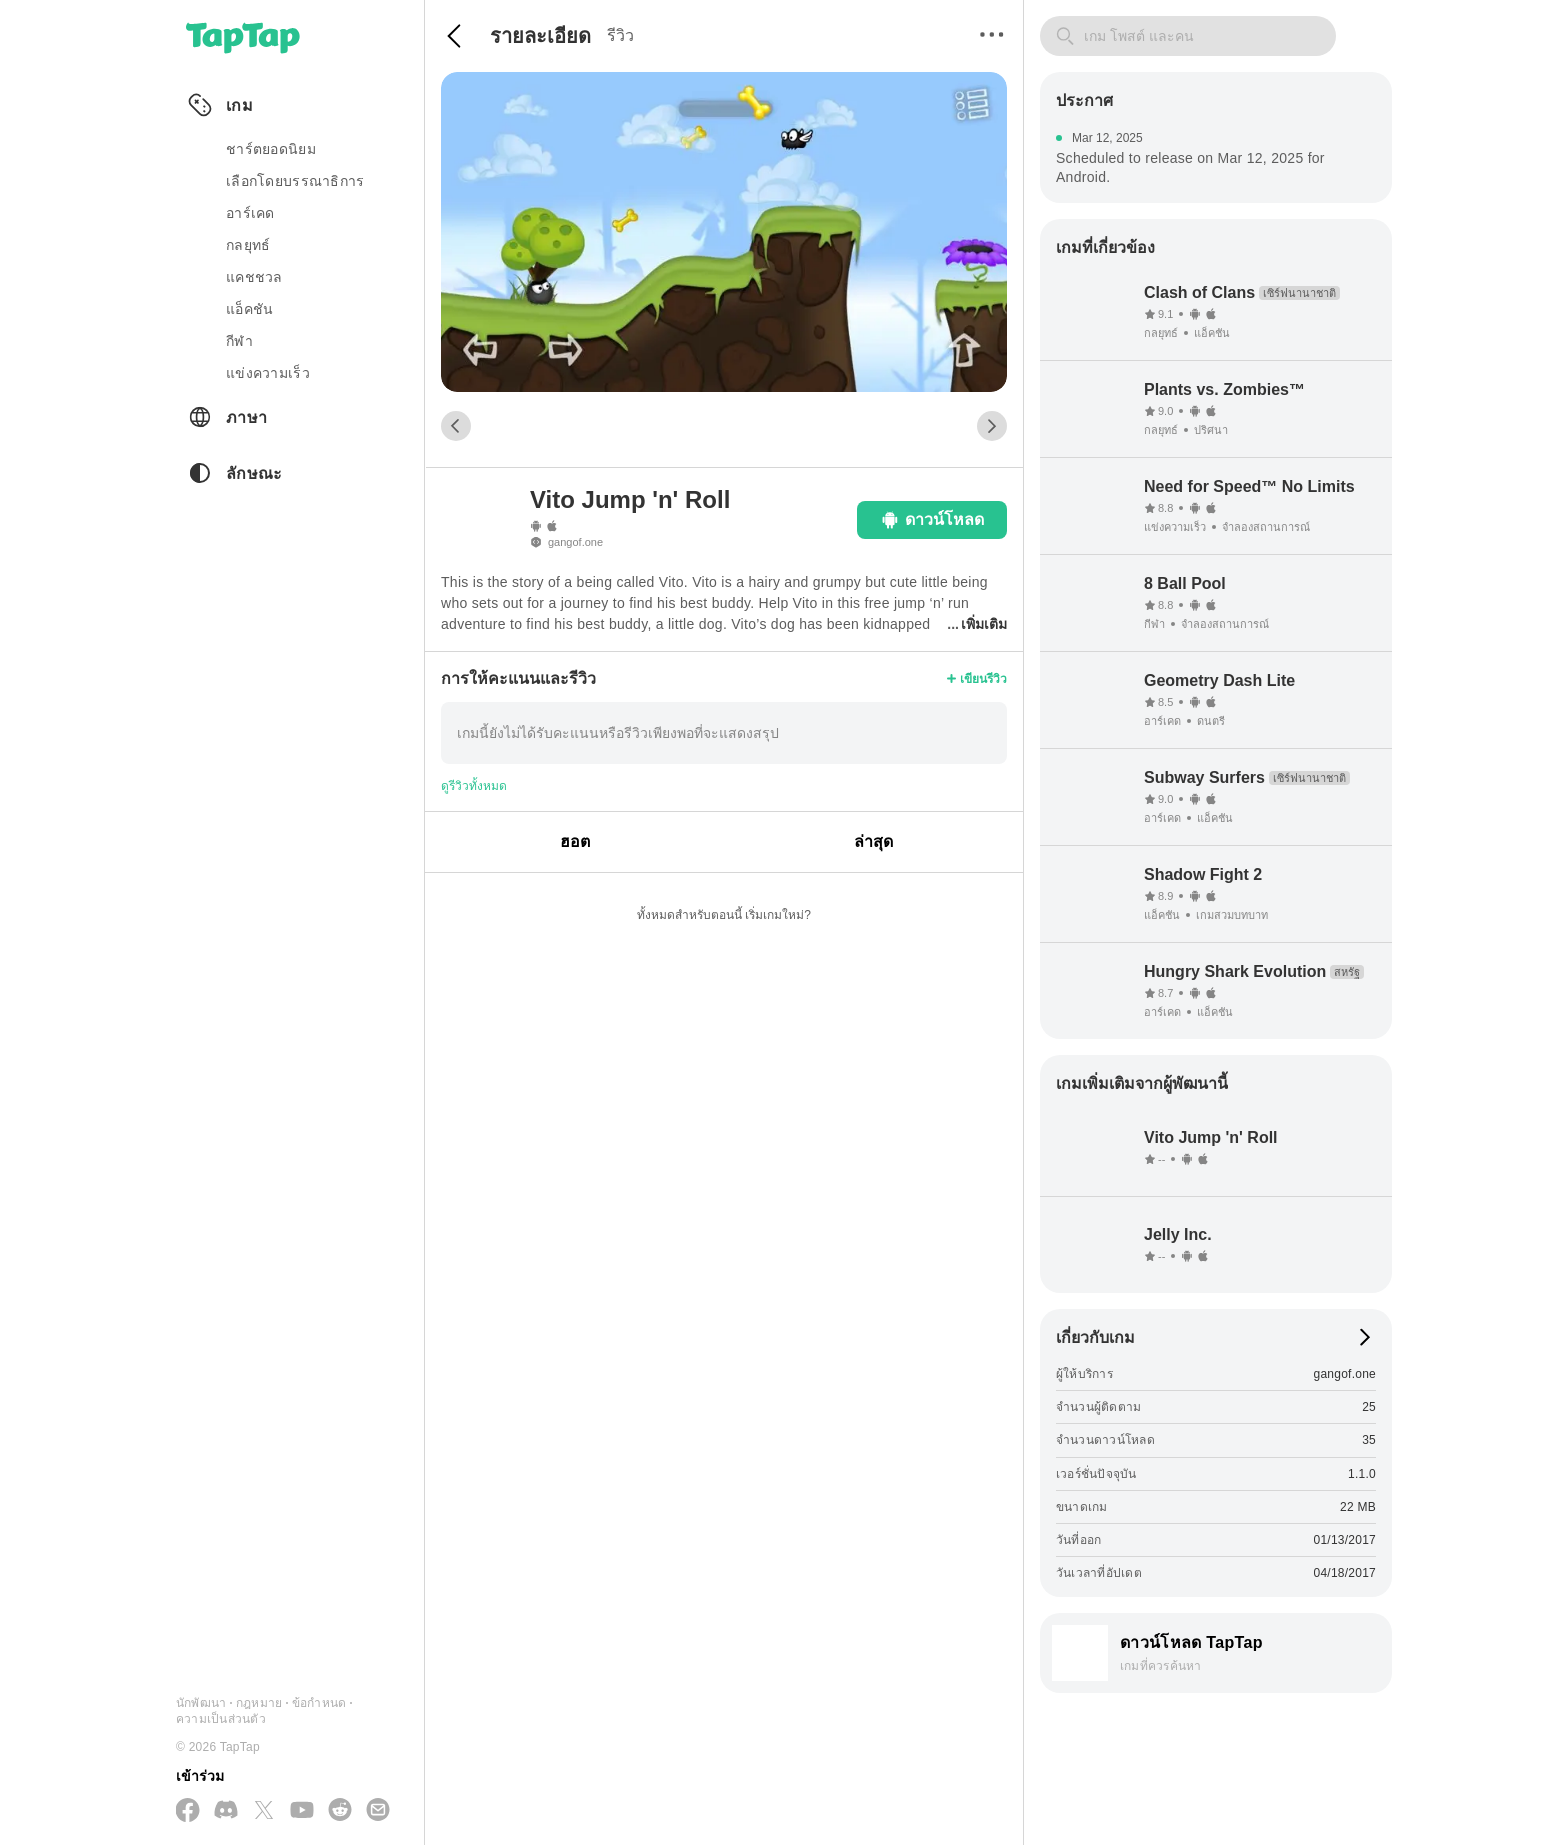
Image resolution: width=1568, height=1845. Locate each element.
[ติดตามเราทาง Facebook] (188, 1811)
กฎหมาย (259, 1703)
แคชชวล (254, 277)
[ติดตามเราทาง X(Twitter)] (264, 1811)
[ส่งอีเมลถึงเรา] (378, 1811)
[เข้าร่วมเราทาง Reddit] (340, 1811)
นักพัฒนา (201, 1703)
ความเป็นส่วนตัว (221, 1719)
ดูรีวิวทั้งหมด (474, 786)
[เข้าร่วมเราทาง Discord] (226, 1811)
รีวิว (620, 35)
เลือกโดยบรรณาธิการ (295, 181)
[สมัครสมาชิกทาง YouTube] (302, 1811)
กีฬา (239, 341)
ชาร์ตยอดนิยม (271, 149)
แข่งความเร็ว (268, 373)
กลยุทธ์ (248, 245)
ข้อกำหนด (319, 1703)
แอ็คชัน (249, 309)
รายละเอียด (540, 36)
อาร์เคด (250, 213)
